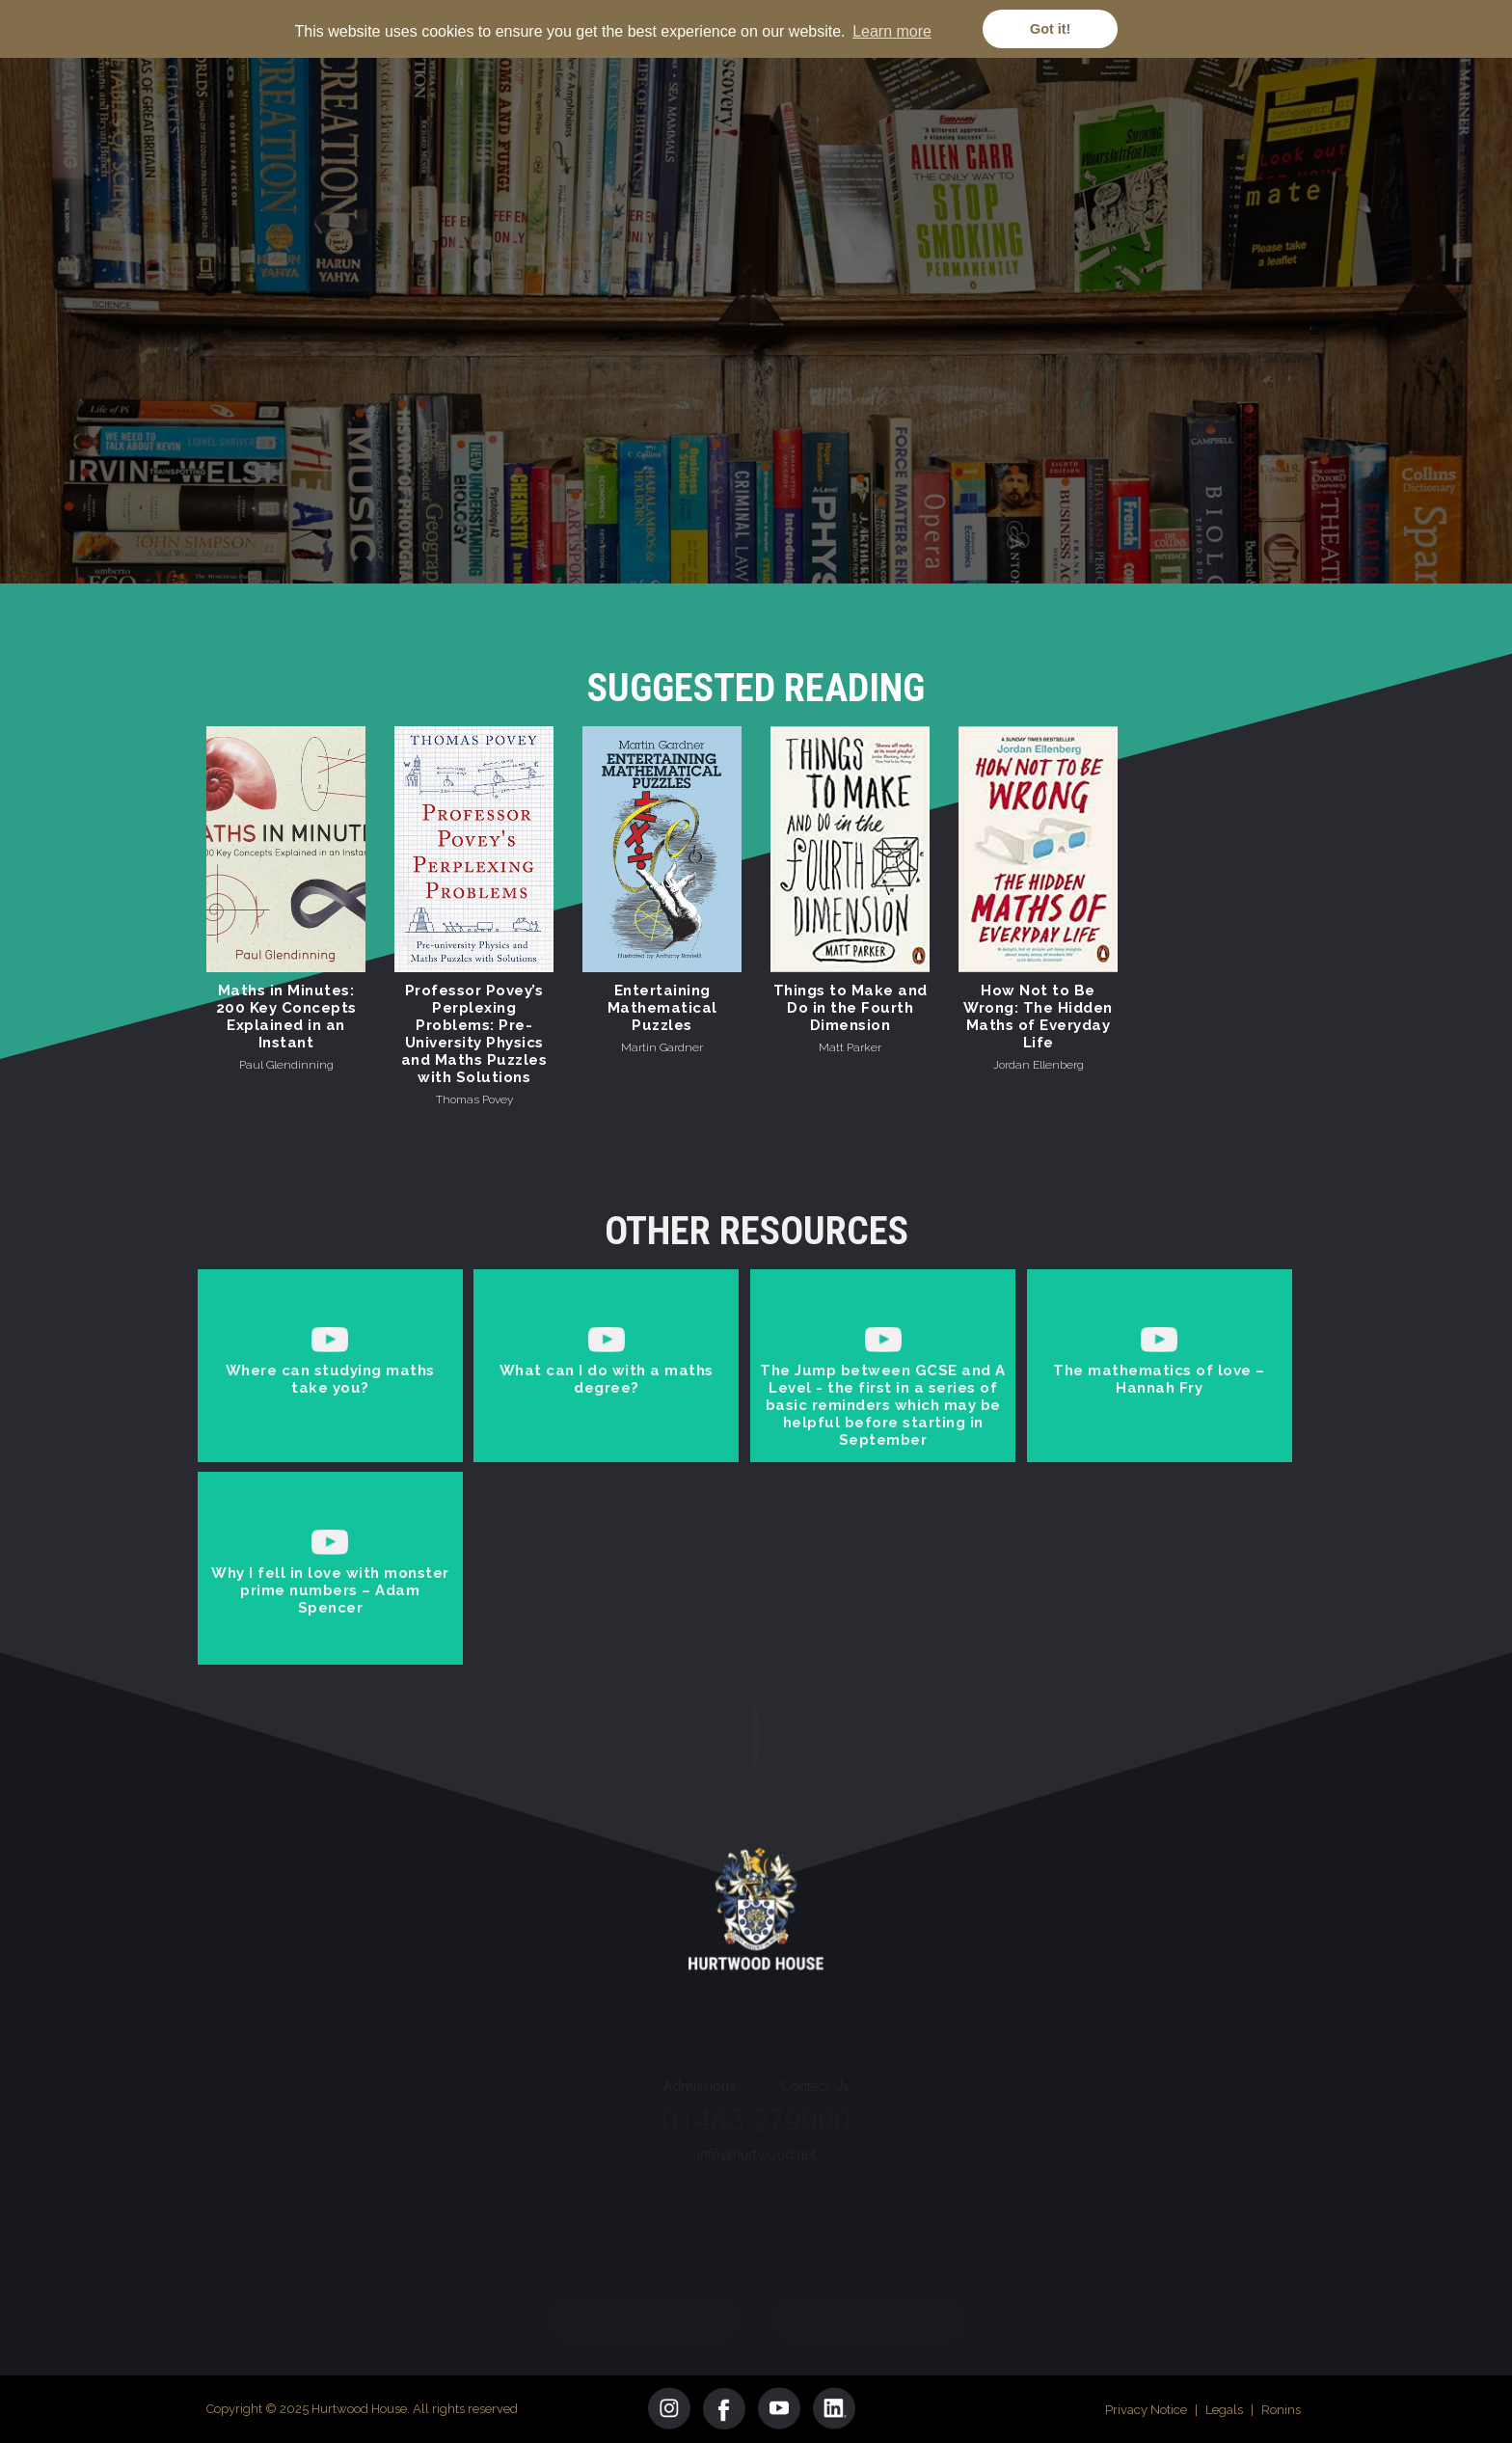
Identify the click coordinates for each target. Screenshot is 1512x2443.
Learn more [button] (892, 31)
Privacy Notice (1146, 2409)
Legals (1224, 2409)
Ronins (1281, 2409)
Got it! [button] (1050, 29)
